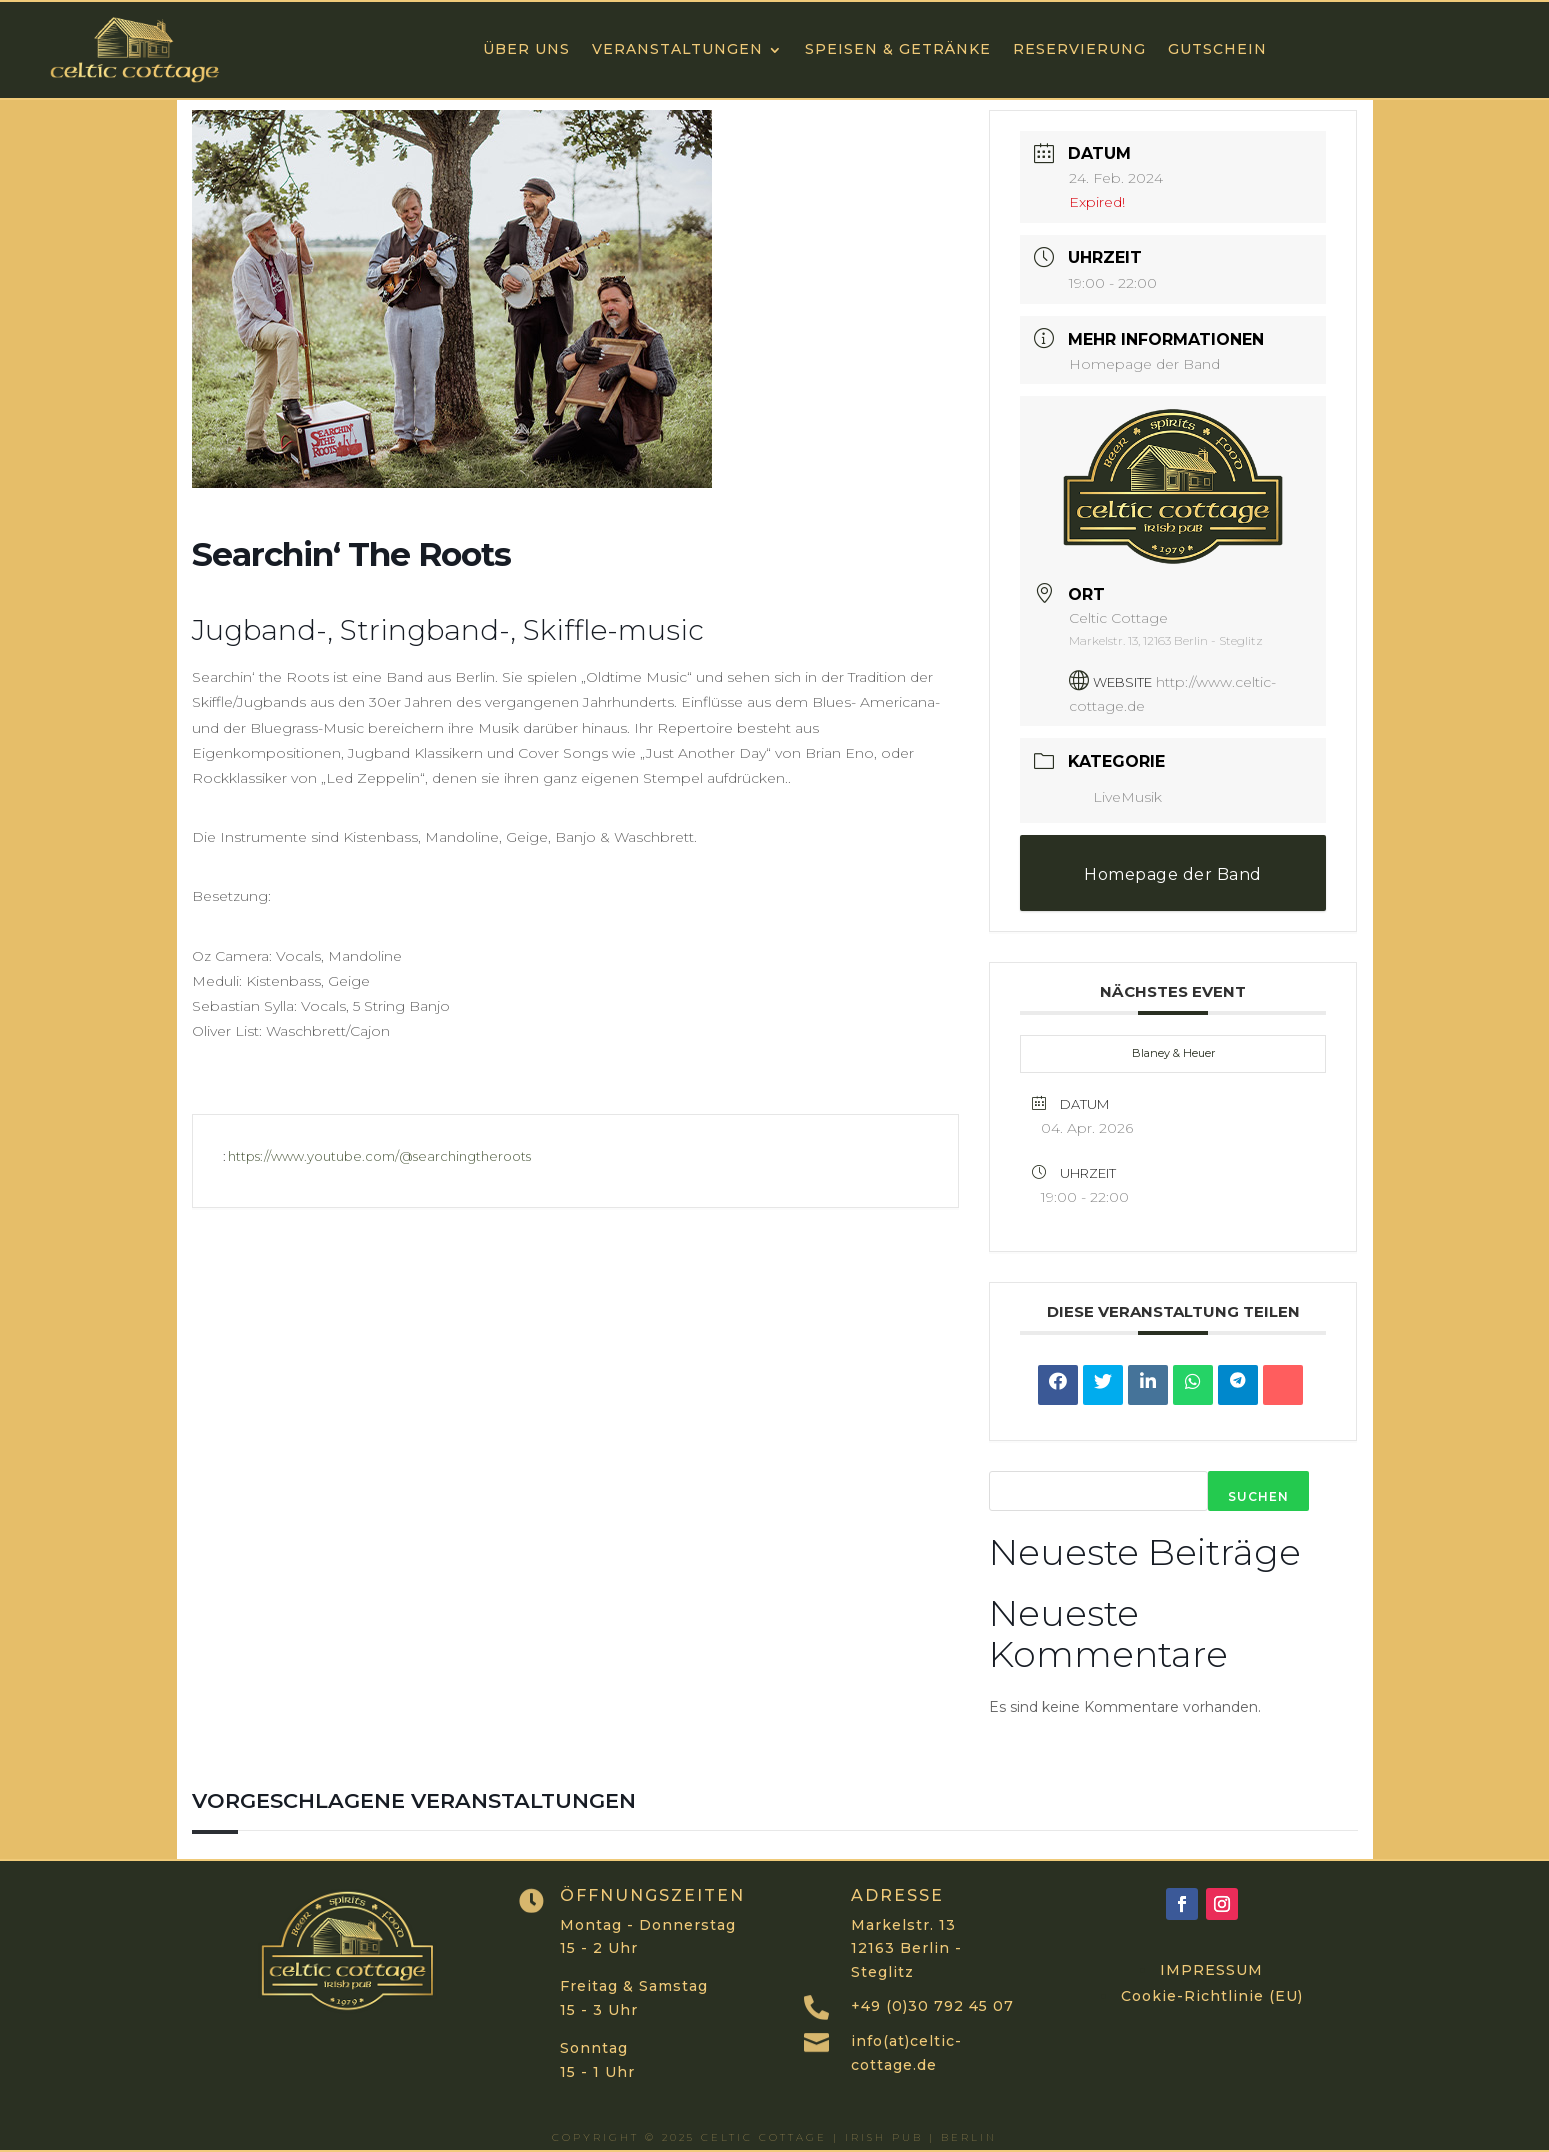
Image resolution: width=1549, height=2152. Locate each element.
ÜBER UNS (526, 49)
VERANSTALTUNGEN (677, 49)
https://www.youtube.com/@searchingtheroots (379, 1156)
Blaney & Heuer (1173, 1053)
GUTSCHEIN (1217, 49)
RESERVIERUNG (1079, 49)
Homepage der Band (1144, 364)
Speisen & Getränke (898, 49)
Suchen (1258, 1496)
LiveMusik (1115, 797)
